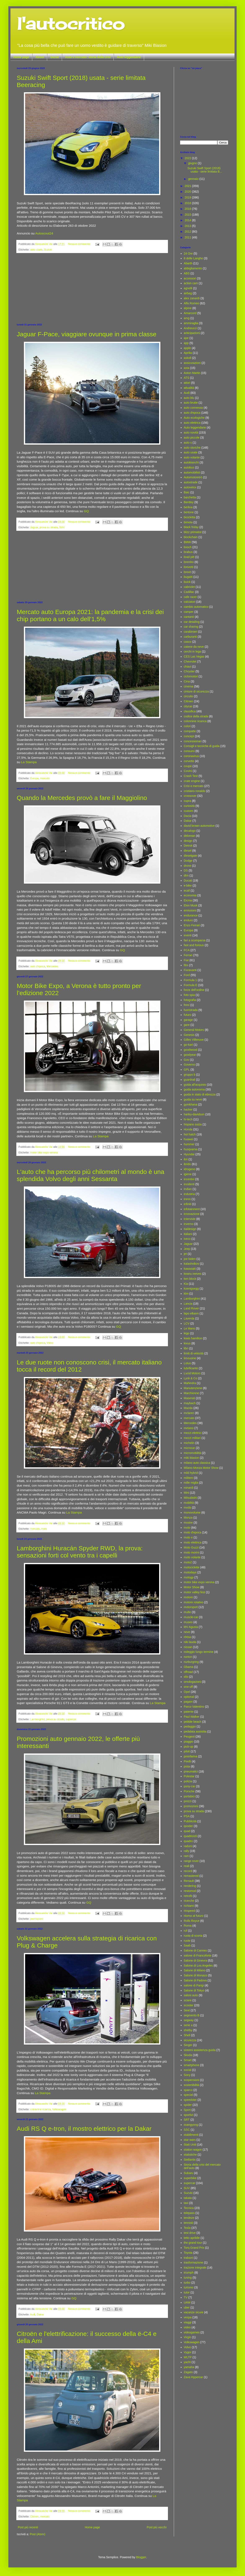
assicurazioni (192, 363)
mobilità (189, 1502)
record (188, 1871)
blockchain (191, 537)
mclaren (189, 1413)
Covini (188, 771)
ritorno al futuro (194, 1915)
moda (187, 1507)
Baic (187, 492)
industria (189, 1194)
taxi (186, 2203)
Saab (187, 1945)
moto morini (191, 1552)
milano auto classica (197, 1462)
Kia (186, 1283)
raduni (188, 1846)
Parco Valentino (194, 1706)
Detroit (188, 845)
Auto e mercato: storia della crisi (88, 57)
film (186, 965)
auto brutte (191, 402)
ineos (187, 1199)
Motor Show (192, 1587)
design (188, 840)
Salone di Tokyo (194, 1990)
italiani (188, 1234)
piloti (187, 1751)
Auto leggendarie (129, 57)
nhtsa (187, 1637)
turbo (187, 2282)
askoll (187, 358)
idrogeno (189, 1169)
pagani (188, 1701)
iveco (187, 1238)
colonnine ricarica (40, 2109)
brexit (187, 572)
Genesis (189, 1035)
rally (186, 1851)
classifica (190, 711)
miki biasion (191, 1457)
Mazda (188, 1408)
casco (188, 641)
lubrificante (191, 1368)
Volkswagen (59, 2109)
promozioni (36, 1918)
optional (189, 1696)
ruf (185, 1930)
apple (187, 348)
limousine (190, 1358)
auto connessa (193, 407)
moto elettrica (192, 1542)
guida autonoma (194, 1089)
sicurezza (190, 2040)
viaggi (188, 2322)
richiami (189, 1905)
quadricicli (190, 1836)
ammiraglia (191, 323)
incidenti (189, 1184)
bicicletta (189, 517)
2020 (188, 191)
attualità (189, 387)
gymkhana (190, 1104)
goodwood (190, 1049)
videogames (192, 2332)
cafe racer (190, 597)
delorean (189, 835)
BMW (187, 542)
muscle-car (191, 1617)
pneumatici (191, 1771)
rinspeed (189, 1910)
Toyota (188, 2252)
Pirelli (187, 1761)
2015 (188, 214)
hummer (189, 1144)
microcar (189, 1448)
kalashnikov (191, 1263)
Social (54, 57)
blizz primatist (193, 532)
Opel (187, 1691)
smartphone (191, 2065)
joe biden (190, 1258)
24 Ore (188, 253)
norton (188, 1656)
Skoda (188, 2055)
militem (188, 1477)
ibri (186, 1159)
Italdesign (190, 1229)
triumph (189, 2272)
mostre (188, 1522)
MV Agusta (191, 1627)
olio (186, 1676)
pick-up (188, 1746)
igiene (188, 1174)
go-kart (188, 1044)
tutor (187, 2292)
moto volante (192, 1557)
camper (189, 611)
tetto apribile (192, 2237)
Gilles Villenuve (194, 1039)
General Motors (194, 1029)
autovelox (190, 487)
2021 (188, 186)
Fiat (186, 960)
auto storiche (192, 447)
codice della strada (196, 716)
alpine (188, 308)
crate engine (192, 781)
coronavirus (191, 756)
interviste (190, 1219)
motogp (189, 1577)
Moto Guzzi (191, 1547)
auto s (188, 442)
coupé (188, 766)
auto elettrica (192, 422)
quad (187, 1831)
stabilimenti (191, 2134)
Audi (32, 2314)
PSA (187, 1816)
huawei (188, 1139)
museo (188, 1622)
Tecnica (189, 2208)
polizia (188, 1781)
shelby (188, 2030)
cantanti (189, 616)
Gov (186, 1059)
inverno (188, 1224)
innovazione (192, 1214)
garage (188, 1019)
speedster (190, 2099)
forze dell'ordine (194, 990)
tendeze (189, 2217)
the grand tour (193, 2242)
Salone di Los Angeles (198, 1965)
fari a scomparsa (194, 940)
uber (187, 2307)
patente (189, 1711)
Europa (34, 778)
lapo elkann (191, 1313)
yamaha (189, 2367)
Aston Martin (192, 373)
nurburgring (191, 1662)
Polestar (189, 1776)
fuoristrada (191, 1010)
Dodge (188, 860)
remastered (191, 1875)
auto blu (189, 397)
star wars (190, 2139)
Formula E (190, 985)
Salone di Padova (195, 1980)
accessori (190, 278)
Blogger (141, 2557)
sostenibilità (191, 2085)
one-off (188, 1686)
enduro (188, 920)
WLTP (188, 2357)
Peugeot (189, 1736)
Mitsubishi (190, 1497)
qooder (188, 1826)
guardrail (189, 1079)
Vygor (187, 2352)
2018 (188, 203)
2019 (188, 197)
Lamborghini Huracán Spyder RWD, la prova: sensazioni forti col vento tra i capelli (80, 1552)
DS (186, 870)
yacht (187, 2362)
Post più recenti (28, 2527)
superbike (190, 2178)
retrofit (188, 1896)
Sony (187, 2075)
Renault (189, 1880)
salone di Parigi (194, 1985)
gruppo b (189, 1074)
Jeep (187, 1248)
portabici (189, 1796)
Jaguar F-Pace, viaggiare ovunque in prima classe (86, 334)
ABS (187, 273)
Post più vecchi (156, 2527)
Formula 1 (190, 980)
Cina (187, 681)
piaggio (188, 1741)
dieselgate (190, 855)
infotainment (192, 1209)
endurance (191, 915)
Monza (188, 1517)
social (187, 2070)
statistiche (190, 2154)
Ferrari (188, 955)
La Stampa (28, 762)
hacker (188, 1109)
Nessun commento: (80, 244)
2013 (188, 226)
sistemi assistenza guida (200, 2050)
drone (187, 865)
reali (186, 1866)
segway (189, 2020)
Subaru (188, 2173)
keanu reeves (192, 1273)
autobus (189, 467)
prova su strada (49, 527)
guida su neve (193, 1099)
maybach (190, 1403)
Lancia (188, 1303)
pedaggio (190, 1726)
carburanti (190, 636)
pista (187, 1766)
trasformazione (193, 2262)
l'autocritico (70, 23)
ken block (190, 1278)
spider (188, 2104)
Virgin (187, 2337)
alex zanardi (192, 298)
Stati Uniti (190, 2144)
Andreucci (190, 328)
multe (187, 1612)
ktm (186, 1293)
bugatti (188, 576)
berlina (188, 507)
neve (187, 1632)
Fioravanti (190, 970)
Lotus (187, 1363)
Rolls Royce (192, 1920)
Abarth (188, 263)
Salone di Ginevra (195, 1960)
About (39, 57)
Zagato (188, 2372)
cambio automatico (196, 606)
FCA (187, 950)
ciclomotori (191, 676)
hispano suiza (193, 1124)
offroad (188, 1672)
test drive (190, 2232)
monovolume (192, 1512)
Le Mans (189, 1328)
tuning (188, 2277)
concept (189, 736)
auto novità (191, 432)
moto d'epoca (192, 1532)
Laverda (189, 1318)
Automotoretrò (193, 477)
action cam (191, 283)
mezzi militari (192, 1438)
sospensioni (191, 2080)
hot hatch (190, 1134)
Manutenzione (193, 1388)
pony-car (189, 1786)
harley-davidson (194, 1114)
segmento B (192, 2015)
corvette (189, 761)
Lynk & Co (190, 1378)
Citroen (34, 2516)
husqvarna (190, 1149)
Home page (21, 57)
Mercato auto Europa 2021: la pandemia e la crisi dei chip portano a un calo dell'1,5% (90, 615)
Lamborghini (37, 1719)
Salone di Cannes (195, 1950)
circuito (188, 696)
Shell (187, 2035)
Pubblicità (190, 1821)
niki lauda (190, 1642)
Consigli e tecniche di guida (201, 746)
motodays (190, 1572)
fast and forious (194, 945)
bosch (188, 547)
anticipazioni (192, 333)
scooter (188, 2005)
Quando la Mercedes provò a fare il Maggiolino (82, 797)
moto (44, 1528)
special (188, 2094)
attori (187, 382)
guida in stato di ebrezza (200, 1094)
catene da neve (194, 646)
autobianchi (191, 462)
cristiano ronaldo (194, 791)
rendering (190, 1886)
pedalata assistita (195, 1731)
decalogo (190, 830)
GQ (86, 511)
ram (186, 1856)
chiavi (187, 666)
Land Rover (191, 1308)
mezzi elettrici (193, 1433)
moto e (188, 1537)
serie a (188, 2025)
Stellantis (190, 2159)
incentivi (189, 1179)
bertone (189, 512)
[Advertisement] (92, 288)
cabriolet (189, 587)
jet (185, 1253)
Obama (188, 1667)
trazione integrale (195, 2267)
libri (186, 1348)
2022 (188, 158)
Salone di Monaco (195, 1975)
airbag (188, 293)
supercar (71, 1719)
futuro (187, 1014)
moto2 (188, 1562)
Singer (188, 2045)
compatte (190, 731)
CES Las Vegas (194, 656)
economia (190, 895)
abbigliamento (193, 268)
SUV (62, 527)
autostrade (191, 482)
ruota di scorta (193, 1935)
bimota (188, 522)
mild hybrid (191, 1472)
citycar (188, 706)
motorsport (191, 1607)
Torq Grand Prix (194, 2247)
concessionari (193, 741)
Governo (189, 1064)
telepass (189, 2213)
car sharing (191, 626)
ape (186, 338)
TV (186, 2297)
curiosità (189, 805)
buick (187, 582)
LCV (187, 1323)
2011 (188, 237)
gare (187, 1024)
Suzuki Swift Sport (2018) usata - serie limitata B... (204, 169)
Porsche (189, 1791)
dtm (186, 875)
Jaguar (34, 527)
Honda (188, 1129)
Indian (188, 1189)
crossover (190, 795)
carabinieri (190, 631)
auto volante (192, 457)
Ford (187, 975)
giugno (193, 163)
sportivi (188, 2115)
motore (188, 1597)
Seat (187, 2010)
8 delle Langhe (193, 258)
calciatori (189, 601)
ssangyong (191, 2124)
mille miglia (191, 1482)
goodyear (190, 1054)
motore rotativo (193, 1602)
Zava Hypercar (193, 2377)
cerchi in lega (192, 651)
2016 (188, 208)
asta (186, 368)
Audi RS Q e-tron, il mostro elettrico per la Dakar (84, 2128)
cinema (188, 686)
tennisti (188, 2222)
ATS (186, 377)
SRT (187, 2119)
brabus (188, 552)
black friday (191, 527)
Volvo (50, 1342)
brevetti (188, 567)
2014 (188, 220)
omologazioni (192, 1681)
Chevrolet (190, 661)
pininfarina (190, 1756)
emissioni (190, 910)
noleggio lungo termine (199, 1651)
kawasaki (190, 1268)
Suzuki (48, 249)
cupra (187, 800)
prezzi (188, 1801)
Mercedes (52, 966)
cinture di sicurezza (196, 691)
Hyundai (189, 1154)
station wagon (193, 2149)
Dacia (187, 816)
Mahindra (190, 1383)
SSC (187, 2129)
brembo (189, 562)
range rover (191, 1861)
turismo (188, 2287)
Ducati (188, 880)
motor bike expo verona (44, 1152)
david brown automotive (199, 825)
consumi (189, 751)
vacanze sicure (193, 2312)
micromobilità (192, 1453)
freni (187, 1005)
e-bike (188, 885)
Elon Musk (190, 905)
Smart (188, 2060)
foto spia (189, 995)
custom (188, 811)
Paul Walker (192, 1716)
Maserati (189, 1398)
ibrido (187, 1164)
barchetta (190, 497)
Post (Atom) (37, 2534)
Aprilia (188, 352)
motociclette (192, 1567)
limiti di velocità (194, 1353)
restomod (190, 1891)
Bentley (189, 502)
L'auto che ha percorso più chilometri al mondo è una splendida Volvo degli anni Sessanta (90, 1175)
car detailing (192, 621)
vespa (188, 2317)
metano (189, 1428)
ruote (187, 1940)
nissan (188, 1647)
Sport (187, 2109)
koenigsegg (191, 1288)
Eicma (188, 900)
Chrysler (189, 671)
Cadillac (189, 592)
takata (188, 2198)
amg (187, 318)
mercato (45, 778)
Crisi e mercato (194, 786)
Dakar (40, 2314)
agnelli (188, 288)
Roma (188, 1925)
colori (187, 726)
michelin (189, 1443)
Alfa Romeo (191, 303)
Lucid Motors (192, 1373)
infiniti (187, 1204)
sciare (188, 2000)
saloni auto (191, 1995)
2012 (188, 231)
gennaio (193, 178)
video (187, 2327)
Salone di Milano (195, 1970)
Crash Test (191, 776)
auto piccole (192, 437)
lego (186, 1333)
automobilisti (192, 472)
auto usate (36, 249)
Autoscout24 (44, 233)
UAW (187, 2302)
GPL (187, 1069)
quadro (188, 1841)
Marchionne (191, 1393)
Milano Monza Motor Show (201, 1467)
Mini (186, 1492)
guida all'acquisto (195, 1084)
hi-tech (188, 1119)
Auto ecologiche (194, 417)
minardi (188, 1487)
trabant (188, 2257)
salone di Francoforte (197, 1955)
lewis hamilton (193, 1338)
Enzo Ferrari (192, 925)
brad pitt (189, 557)
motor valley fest (194, 1592)
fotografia (190, 1000)
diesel (188, 850)
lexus (187, 1343)
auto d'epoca (37, 966)
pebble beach (192, 1721)
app (186, 343)
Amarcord (190, 313)
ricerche (189, 1900)
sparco (188, 2090)
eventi (188, 935)
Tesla (187, 2227)
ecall (187, 890)
